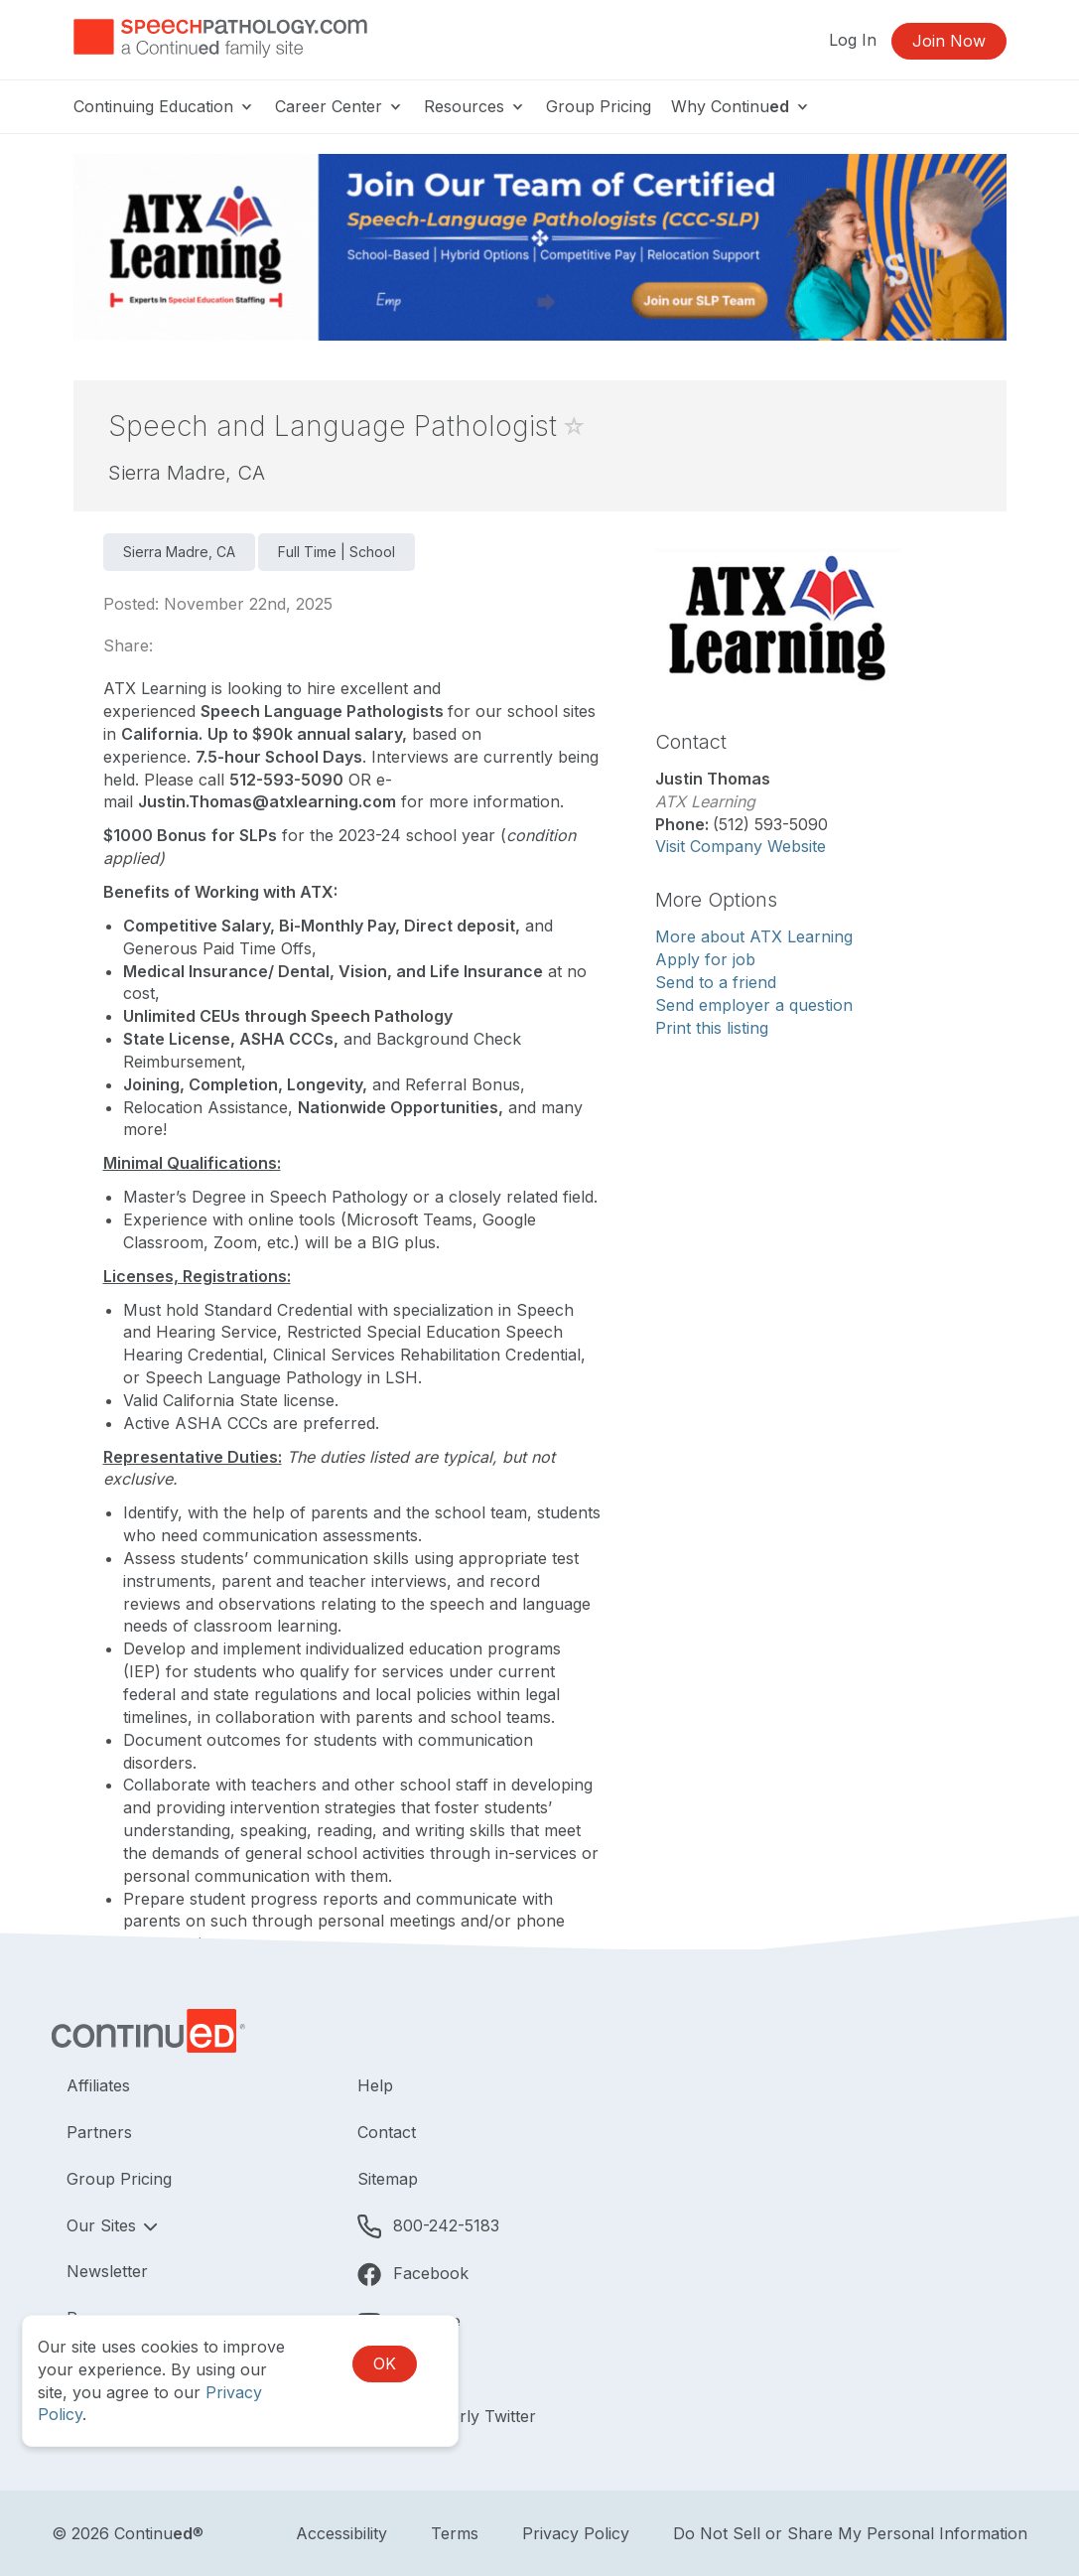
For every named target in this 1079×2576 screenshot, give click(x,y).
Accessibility (341, 2533)
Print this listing (711, 1028)
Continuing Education (164, 106)
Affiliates (98, 2085)
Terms (454, 2533)
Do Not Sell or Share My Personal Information (850, 2533)
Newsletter (107, 2271)
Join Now (949, 41)
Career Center (339, 106)
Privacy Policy (575, 2533)
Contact (386, 2132)
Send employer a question (754, 1005)
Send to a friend (715, 982)
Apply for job (705, 959)
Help (375, 2085)
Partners (99, 2132)
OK (384, 2363)
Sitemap (387, 2179)
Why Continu (741, 106)
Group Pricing (598, 106)
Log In (853, 40)
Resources (475, 106)
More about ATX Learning (754, 936)
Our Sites (104, 2225)
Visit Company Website (740, 846)
